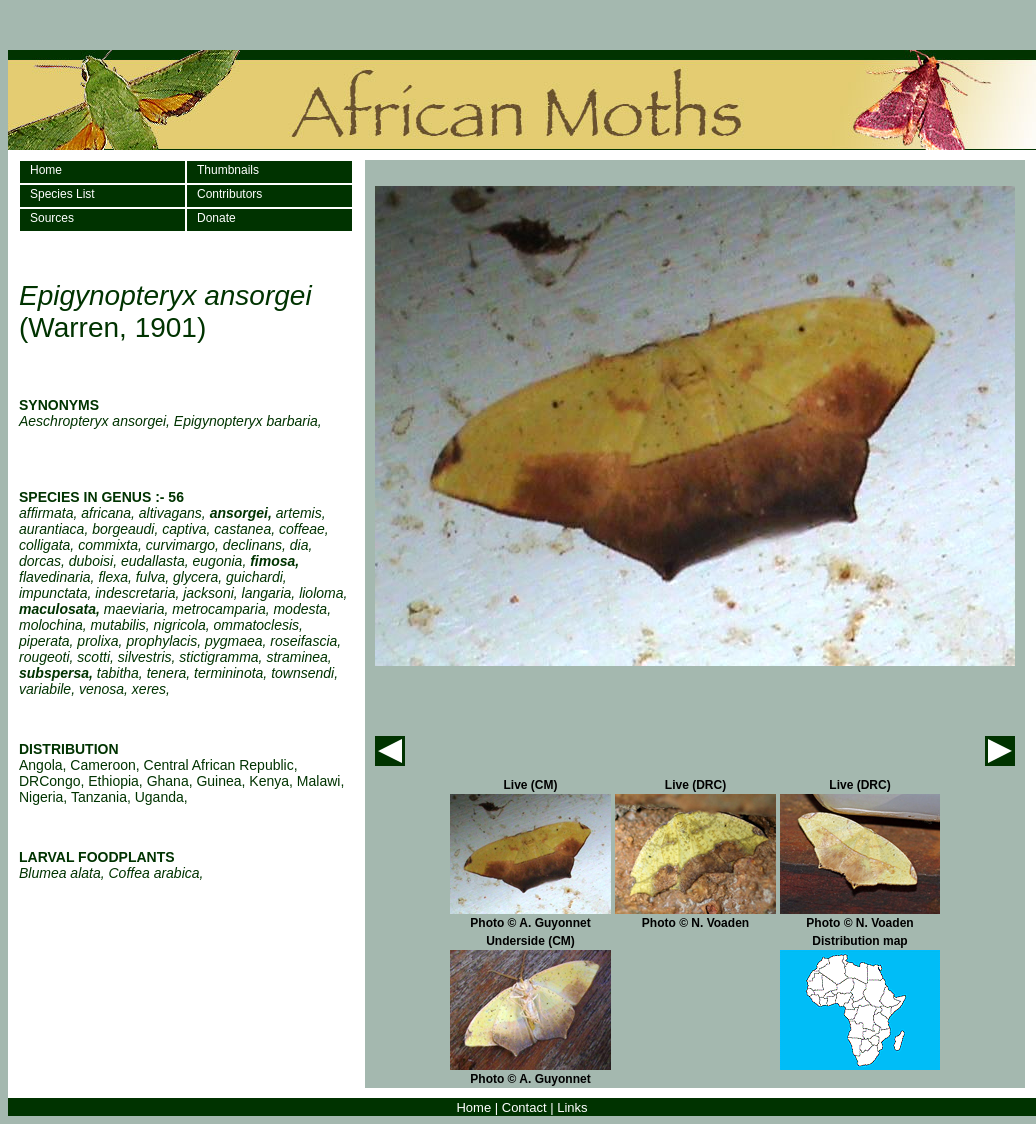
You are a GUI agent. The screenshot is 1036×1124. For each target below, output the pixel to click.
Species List (62, 194)
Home (46, 170)
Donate (216, 218)
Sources (52, 218)
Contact (524, 1107)
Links (572, 1107)
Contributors (229, 194)
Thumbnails (228, 170)
